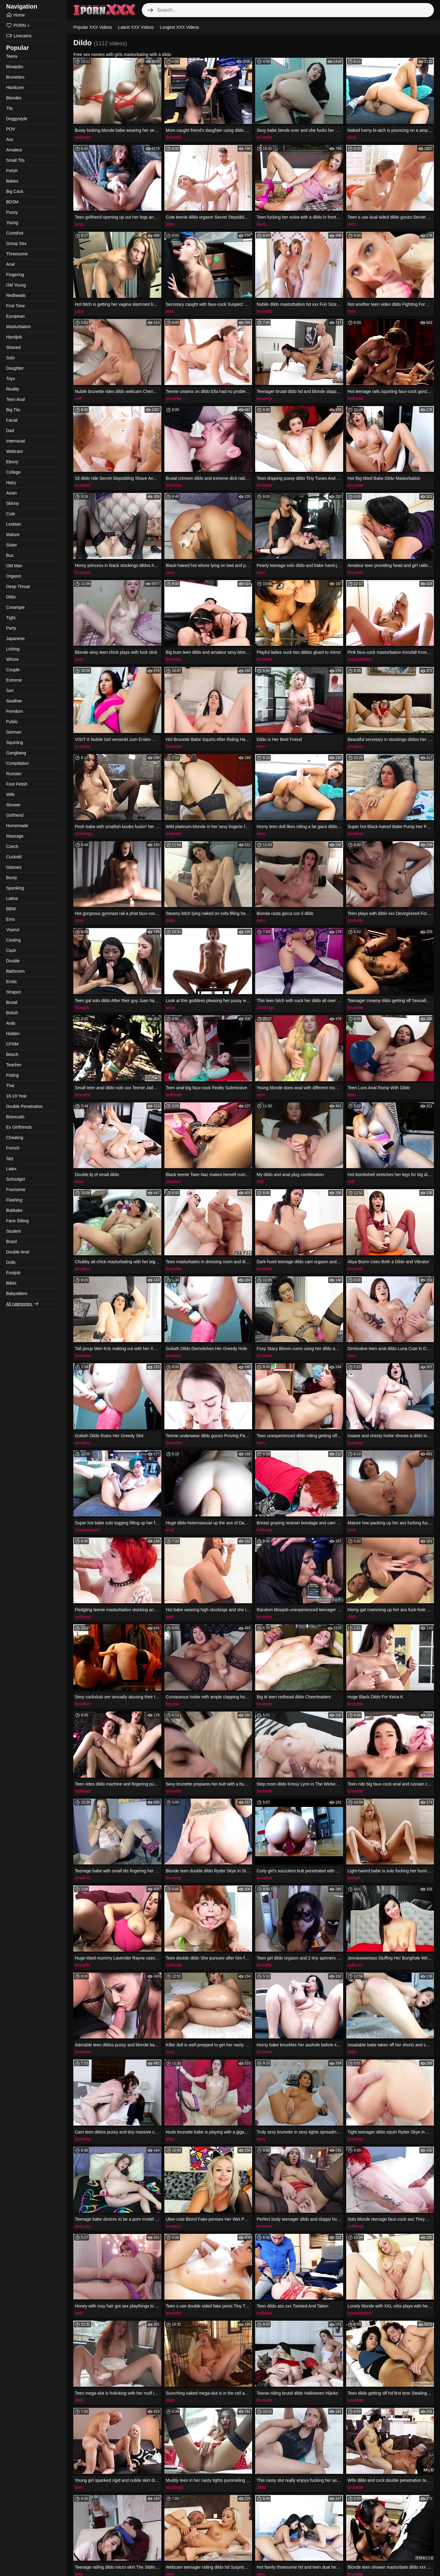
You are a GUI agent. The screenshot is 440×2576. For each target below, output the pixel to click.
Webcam (14, 451)
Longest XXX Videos (179, 27)
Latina (12, 898)
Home (15, 15)
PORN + (18, 25)
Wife (10, 794)
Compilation (17, 763)
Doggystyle (16, 118)
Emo (10, 919)
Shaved (13, 347)
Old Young (16, 285)
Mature (13, 534)
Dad (10, 430)
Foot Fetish (17, 784)
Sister (11, 544)
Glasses (14, 867)
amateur (355, 746)
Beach (12, 1054)
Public (12, 721)
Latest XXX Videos (136, 27)
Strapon (13, 992)
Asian (11, 492)
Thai (10, 1085)
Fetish (12, 170)
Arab (10, 1023)
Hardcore (15, 87)
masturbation (360, 659)
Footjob (13, 1272)
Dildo (11, 596)
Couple (13, 669)
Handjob (14, 337)
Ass (9, 139)
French (13, 1148)
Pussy (12, 212)
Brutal (11, 1002)
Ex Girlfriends (19, 1127)
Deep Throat (18, 586)
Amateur (14, 149)
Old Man (14, 565)
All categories (22, 1304)
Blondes (14, 97)
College (13, 472)
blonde (354, 1877)
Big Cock (14, 191)
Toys (10, 378)
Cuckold (14, 856)
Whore (12, 659)
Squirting (14, 742)
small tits (83, 1877)
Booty (11, 877)
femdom (82, 1703)
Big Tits (13, 409)
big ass (172, 1703)
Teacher (13, 1064)
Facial (11, 420)
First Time (15, 305)
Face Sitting (17, 1220)
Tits (9, 108)
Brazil (11, 1241)
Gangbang (16, 752)
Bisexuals (15, 1116)
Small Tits (15, 160)
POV (10, 129)
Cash (11, 950)
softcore (355, 1965)
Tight (11, 617)
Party (11, 628)
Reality (12, 389)
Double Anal (17, 1251)
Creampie (15, 607)
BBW (11, 908)
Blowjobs (14, 66)
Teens (11, 56)
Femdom (14, 711)
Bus (9, 555)
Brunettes (15, 77)
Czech (12, 846)
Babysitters (16, 1293)
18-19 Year (16, 1096)
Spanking (15, 888)
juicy (79, 311)
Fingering (15, 274)
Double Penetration (24, 1106)
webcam (83, 137)
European (15, 316)
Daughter (15, 368)
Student (13, 1231)
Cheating (14, 1137)
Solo (10, 357)
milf (78, 398)
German (14, 732)
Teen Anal (15, 399)
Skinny (12, 503)
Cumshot (14, 233)
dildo (170, 920)
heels (262, 224)
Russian (14, 773)
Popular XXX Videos (92, 27)
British (12, 1012)
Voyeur (13, 929)
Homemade (17, 825)
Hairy (11, 482)
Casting (13, 940)
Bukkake (14, 1210)
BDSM (12, 201)
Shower (13, 804)
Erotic (11, 981)
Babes (12, 181)
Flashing (14, 1199)
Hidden (13, 1033)
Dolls (11, 1262)
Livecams (18, 36)
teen (170, 224)
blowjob (82, 1007)
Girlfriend (15, 815)
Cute (10, 513)
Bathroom (15, 971)
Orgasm (13, 576)
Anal (10, 264)
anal (170, 1529)
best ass (83, 2226)
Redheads (16, 295)
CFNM (12, 1044)
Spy (9, 1158)
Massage (15, 836)
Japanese (15, 638)
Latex (11, 1168)
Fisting (12, 1075)
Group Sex (16, 243)
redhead (355, 398)
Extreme (14, 680)
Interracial (15, 441)
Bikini (11, 1283)
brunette (174, 137)
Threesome (17, 253)
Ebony (12, 461)
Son (10, 690)
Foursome (15, 1189)
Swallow (14, 700)
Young (12, 222)
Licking (13, 648)
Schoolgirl (15, 1179)
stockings (84, 833)
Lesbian (13, 524)
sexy (352, 137)
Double (13, 960)
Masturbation (18, 326)
